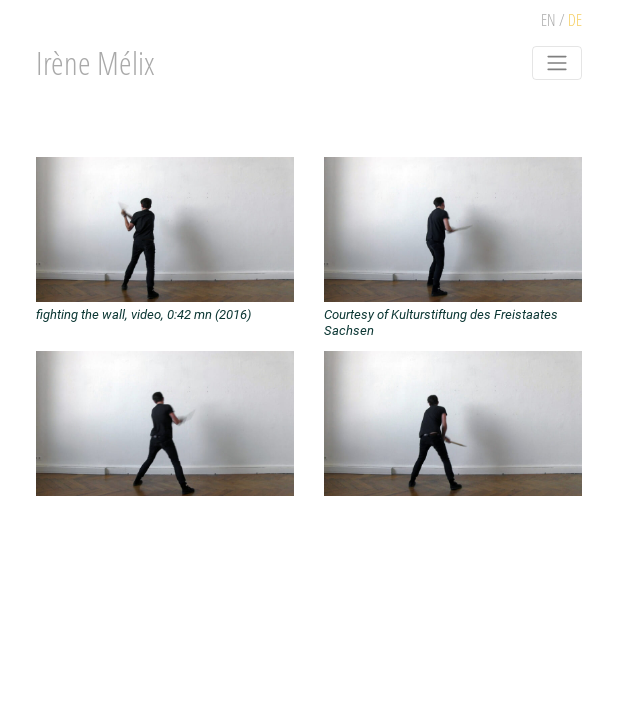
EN (548, 20)
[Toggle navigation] (557, 63)
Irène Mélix (95, 62)
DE (575, 20)
